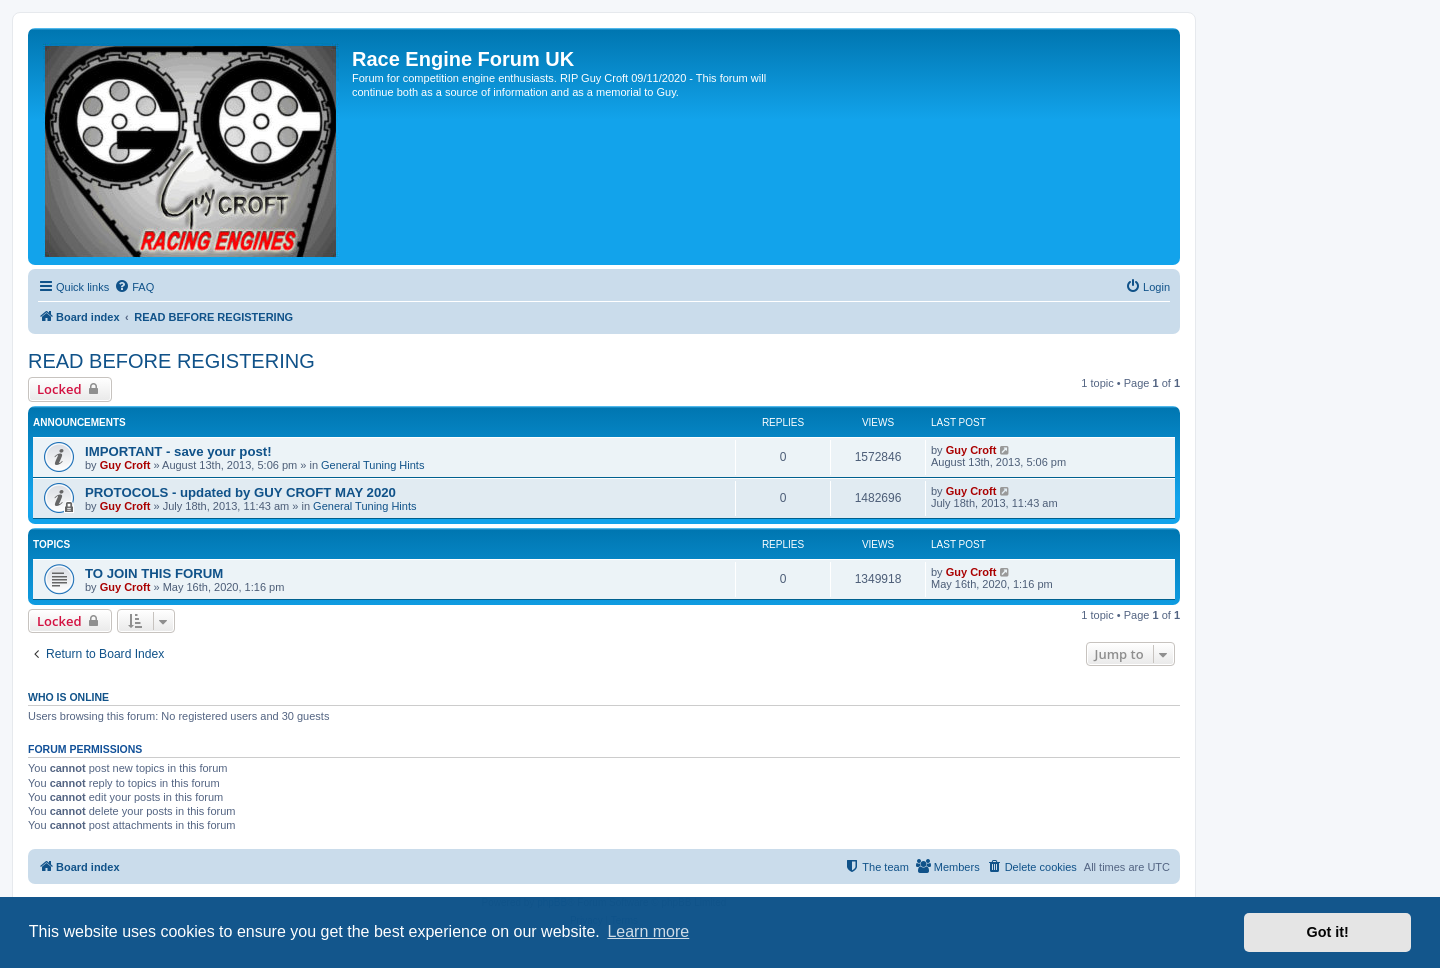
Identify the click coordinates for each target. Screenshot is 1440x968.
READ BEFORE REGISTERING (171, 361)
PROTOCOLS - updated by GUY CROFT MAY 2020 (240, 492)
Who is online (68, 697)
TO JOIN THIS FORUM (154, 573)
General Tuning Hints (372, 465)
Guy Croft (125, 465)
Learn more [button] (648, 931)
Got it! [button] (1328, 932)
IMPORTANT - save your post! (178, 451)
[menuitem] (134, 287)
